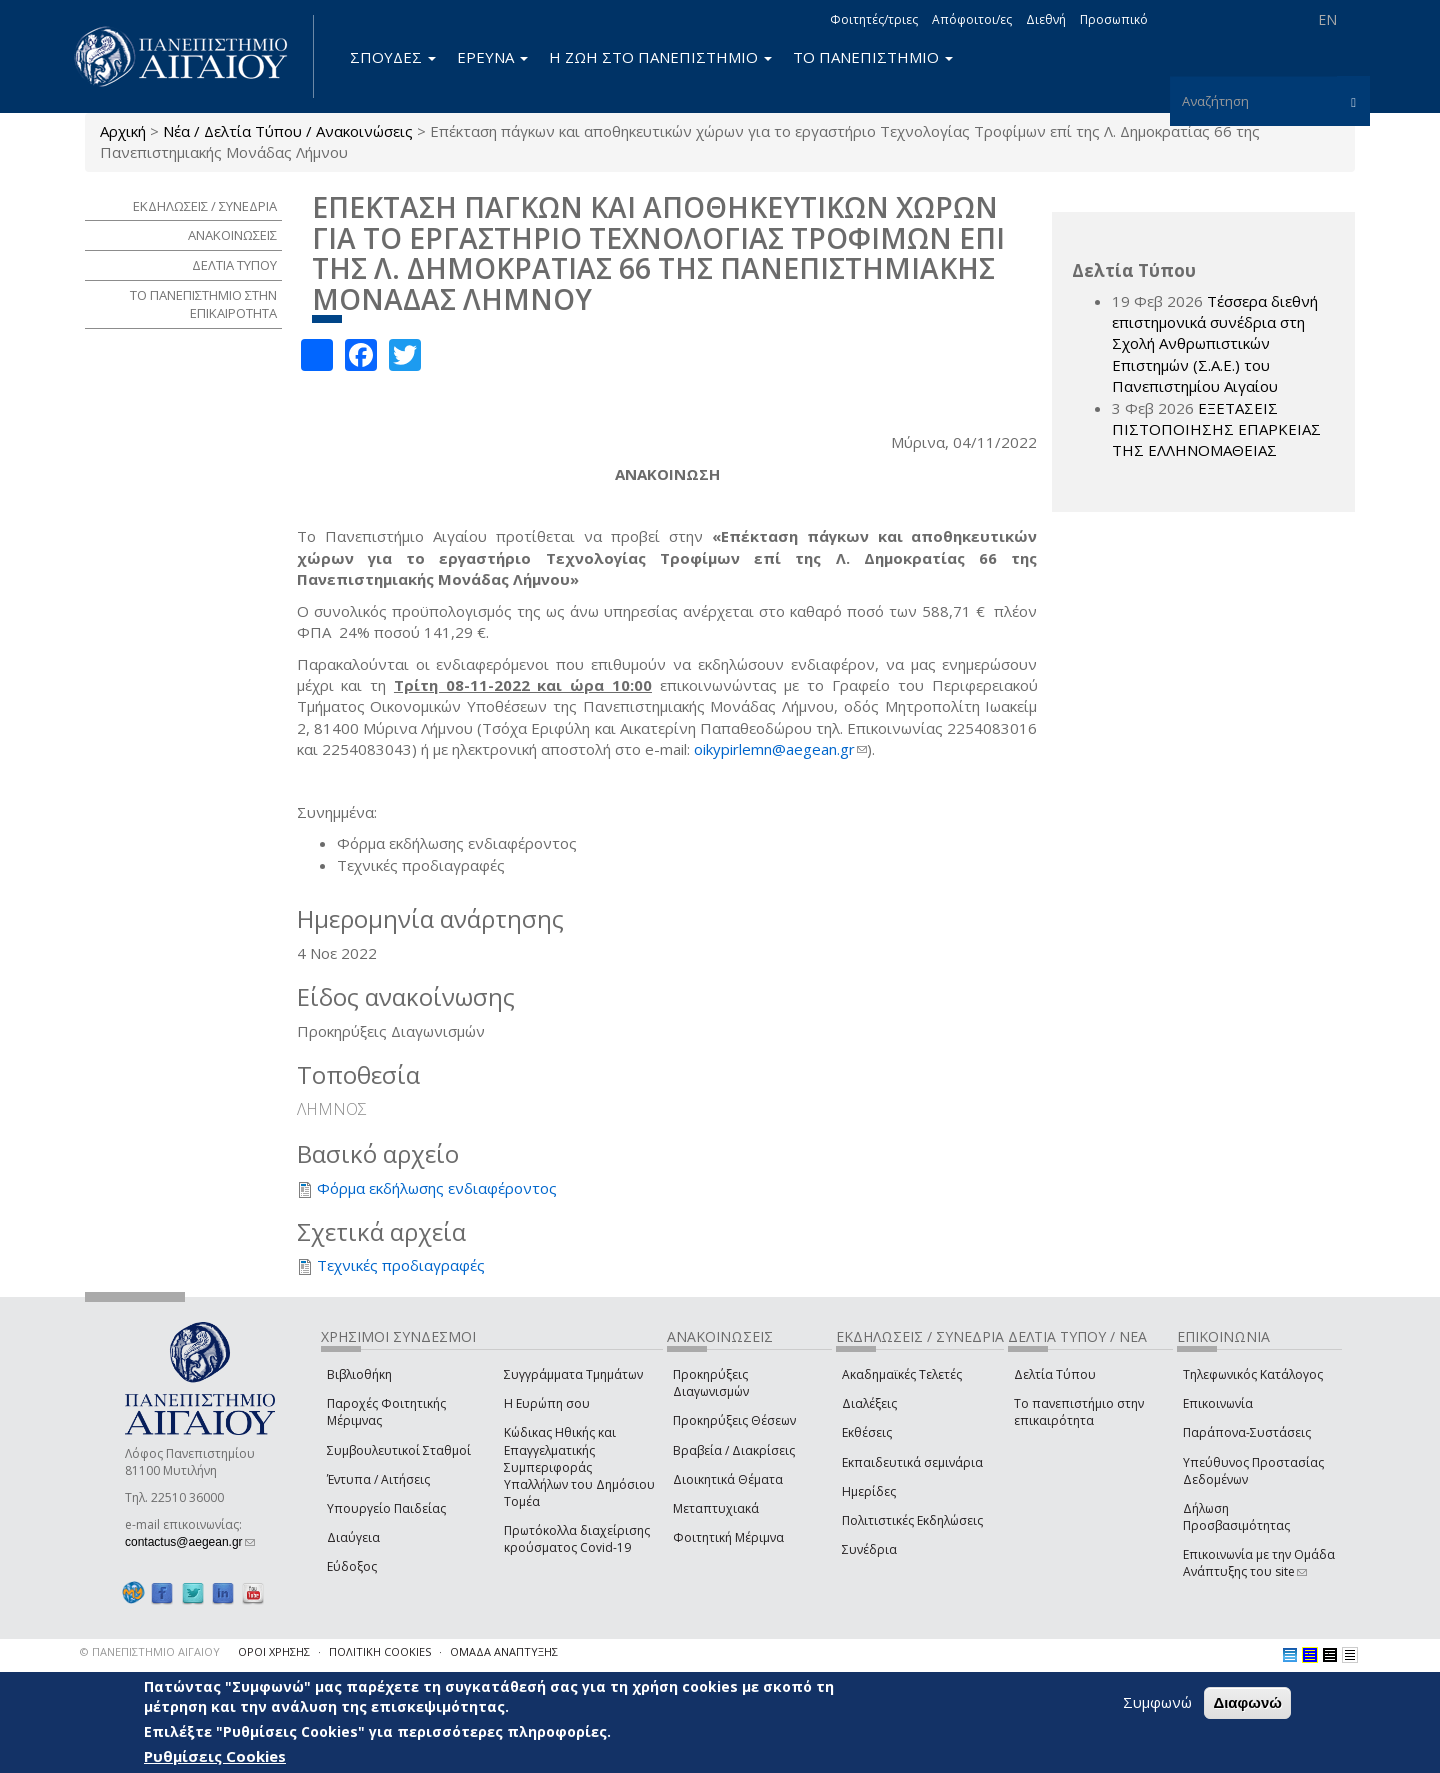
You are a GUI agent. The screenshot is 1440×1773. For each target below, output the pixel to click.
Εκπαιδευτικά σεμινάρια (912, 1462)
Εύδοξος (352, 1566)
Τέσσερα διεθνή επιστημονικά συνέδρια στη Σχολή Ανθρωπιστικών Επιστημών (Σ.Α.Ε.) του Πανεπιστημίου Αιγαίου (1215, 344)
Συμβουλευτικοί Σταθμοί (399, 1450)
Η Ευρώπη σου (547, 1403)
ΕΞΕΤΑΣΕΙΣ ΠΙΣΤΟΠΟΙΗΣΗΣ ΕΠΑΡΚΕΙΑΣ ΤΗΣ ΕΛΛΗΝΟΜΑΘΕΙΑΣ (1216, 429)
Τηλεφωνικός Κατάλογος (1253, 1374)
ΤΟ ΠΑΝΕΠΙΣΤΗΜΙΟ (873, 57)
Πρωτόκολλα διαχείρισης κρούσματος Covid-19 (577, 1539)
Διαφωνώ (1247, 1703)
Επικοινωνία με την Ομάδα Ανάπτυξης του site (1259, 1563)
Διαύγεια (353, 1537)
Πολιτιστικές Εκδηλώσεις (912, 1520)
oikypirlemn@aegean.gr (780, 749)
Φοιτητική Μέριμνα (728, 1537)
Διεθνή (1046, 19)
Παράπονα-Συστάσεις (1247, 1432)
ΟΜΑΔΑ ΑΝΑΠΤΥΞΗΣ (504, 1651)
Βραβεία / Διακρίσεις (734, 1450)
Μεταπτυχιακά (716, 1508)
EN (1327, 19)
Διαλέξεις (869, 1403)
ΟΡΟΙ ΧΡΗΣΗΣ (274, 1651)
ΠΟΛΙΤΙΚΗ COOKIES (380, 1651)
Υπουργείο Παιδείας (386, 1508)
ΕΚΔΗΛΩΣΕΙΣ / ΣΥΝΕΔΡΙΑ (205, 206)
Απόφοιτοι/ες (972, 19)
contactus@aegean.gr (190, 1542)
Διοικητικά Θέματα (728, 1479)
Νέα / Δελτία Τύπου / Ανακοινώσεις (288, 131)
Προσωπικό (1114, 19)
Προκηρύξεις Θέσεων (734, 1420)
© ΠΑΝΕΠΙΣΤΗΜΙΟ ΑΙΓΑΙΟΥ (150, 1651)
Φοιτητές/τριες (874, 19)
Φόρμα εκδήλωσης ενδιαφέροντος (437, 1188)
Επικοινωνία (1218, 1403)
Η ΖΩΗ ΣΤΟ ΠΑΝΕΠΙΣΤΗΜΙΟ (660, 57)
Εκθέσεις (867, 1432)
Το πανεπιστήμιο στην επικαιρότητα (1079, 1412)
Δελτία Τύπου (1055, 1374)
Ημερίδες (869, 1491)
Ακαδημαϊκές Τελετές (902, 1374)
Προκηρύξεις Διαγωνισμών (711, 1383)
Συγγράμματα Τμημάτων (573, 1374)
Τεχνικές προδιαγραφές (401, 1265)
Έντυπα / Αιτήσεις (378, 1479)
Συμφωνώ (1157, 1703)
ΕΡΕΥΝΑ (492, 57)
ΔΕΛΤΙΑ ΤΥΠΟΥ (234, 265)
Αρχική (123, 131)
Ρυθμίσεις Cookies (215, 1756)
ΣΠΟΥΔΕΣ (393, 57)
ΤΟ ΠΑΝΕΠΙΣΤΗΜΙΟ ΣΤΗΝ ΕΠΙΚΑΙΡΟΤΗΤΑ (203, 304)
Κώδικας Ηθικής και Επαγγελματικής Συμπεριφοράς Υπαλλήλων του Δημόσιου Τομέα (579, 1467)
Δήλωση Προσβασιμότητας (1236, 1517)
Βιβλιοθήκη (359, 1374)
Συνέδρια (869, 1549)
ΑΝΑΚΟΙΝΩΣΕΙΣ (232, 235)
